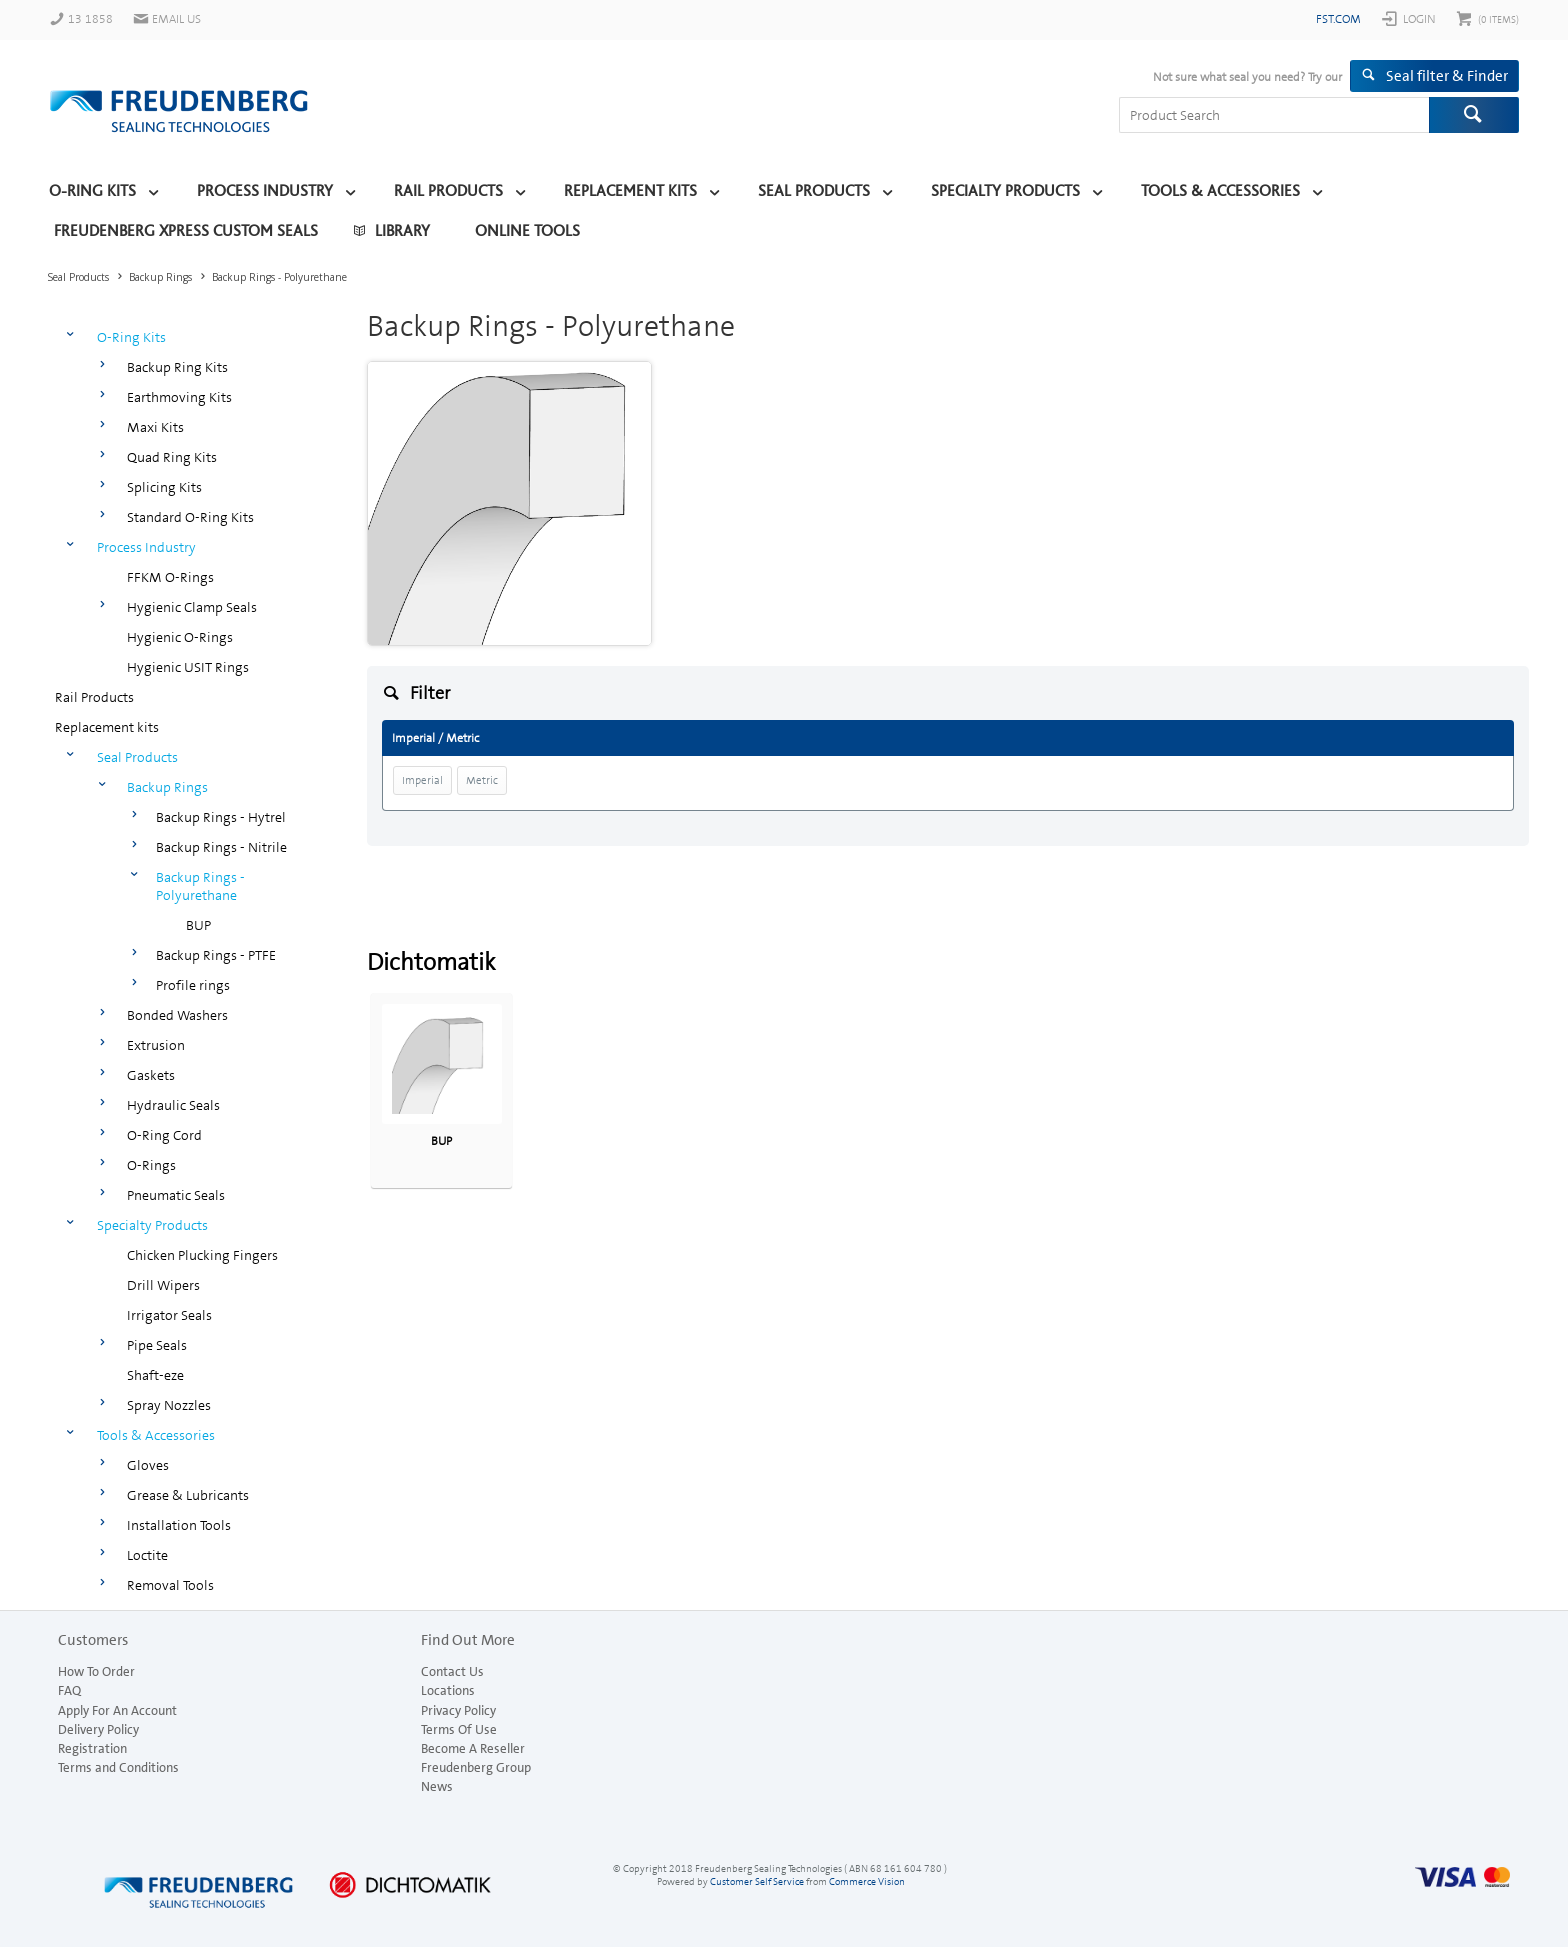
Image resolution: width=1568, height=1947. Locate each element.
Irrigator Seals (169, 1315)
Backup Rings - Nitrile (221, 847)
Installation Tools (179, 1525)
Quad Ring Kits (172, 457)
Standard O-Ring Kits (190, 517)
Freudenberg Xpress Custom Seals (186, 231)
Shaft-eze (155, 1375)
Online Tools (527, 231)
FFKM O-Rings (170, 577)
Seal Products (814, 191)
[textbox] (1274, 115)
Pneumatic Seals (176, 1195)
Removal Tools (170, 1585)
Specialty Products (1005, 191)
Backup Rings (167, 787)
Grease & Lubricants (188, 1495)
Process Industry (265, 191)
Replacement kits (630, 191)
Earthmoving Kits (179, 397)
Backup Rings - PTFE (216, 955)
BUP (198, 925)
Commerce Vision (867, 1881)
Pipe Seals (157, 1345)
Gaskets (151, 1075)
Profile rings (193, 985)
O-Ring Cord (164, 1135)
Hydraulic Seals (173, 1105)
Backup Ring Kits (177, 367)
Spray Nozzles (169, 1405)
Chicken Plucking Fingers (202, 1255)
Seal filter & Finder (1447, 76)
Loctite (147, 1555)
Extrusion (156, 1045)
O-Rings (151, 1165)
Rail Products (448, 191)
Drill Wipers (163, 1285)
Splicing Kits (164, 487)
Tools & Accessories (1220, 191)
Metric (482, 780)
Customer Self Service (757, 1881)
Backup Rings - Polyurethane (200, 886)
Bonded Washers (177, 1015)
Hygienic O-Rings (180, 637)
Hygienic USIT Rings (188, 667)
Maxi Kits (155, 427)
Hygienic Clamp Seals (192, 607)
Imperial (422, 780)
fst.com (1338, 19)
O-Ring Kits (92, 191)
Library (402, 231)
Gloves (148, 1465)
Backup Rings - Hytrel (221, 817)
